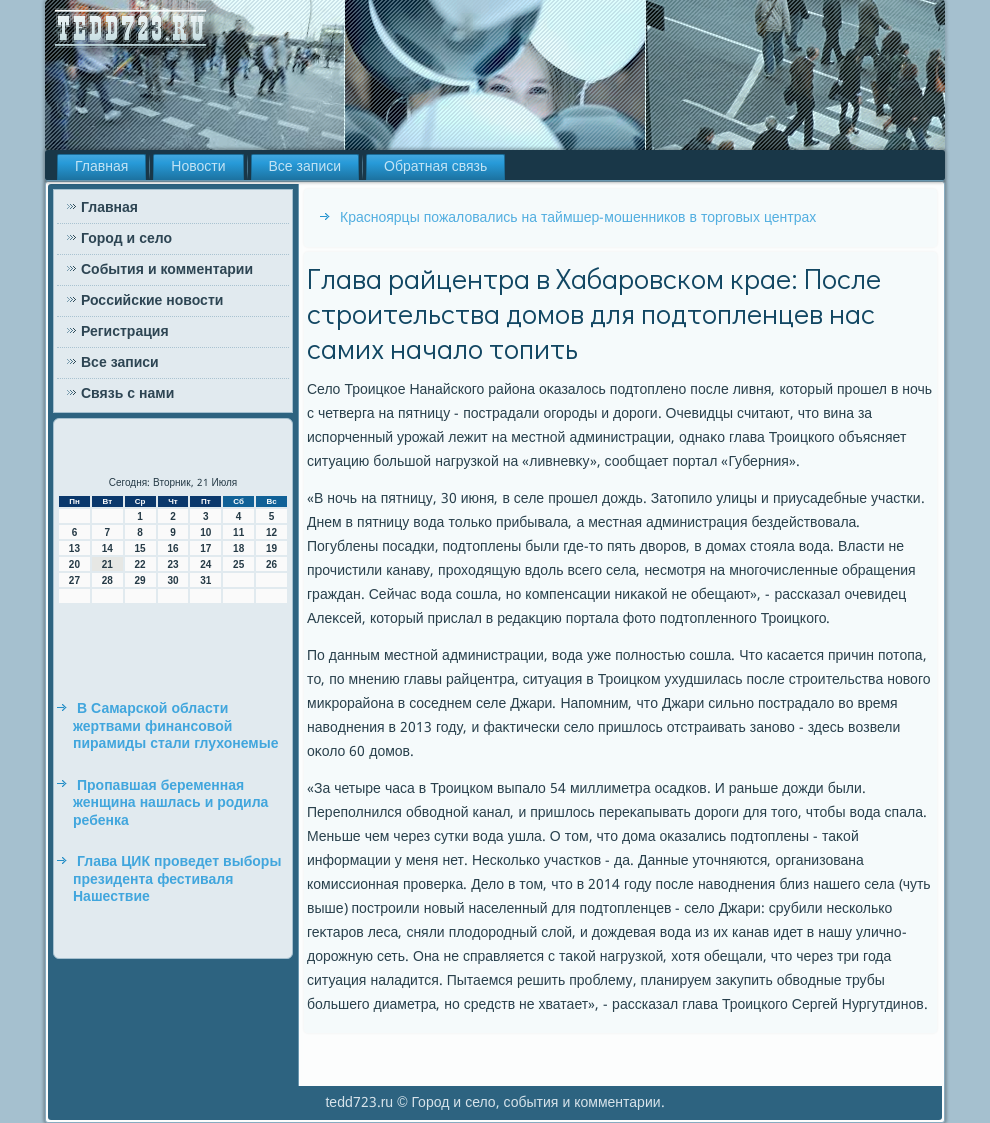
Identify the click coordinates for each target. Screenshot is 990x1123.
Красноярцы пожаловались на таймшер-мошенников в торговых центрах (578, 218)
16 (172, 548)
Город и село (126, 239)
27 (74, 580)
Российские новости (152, 301)
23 (172, 564)
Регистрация (125, 332)
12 (271, 532)
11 (238, 532)
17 (205, 548)
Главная (101, 167)
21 (107, 564)
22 (140, 564)
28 (107, 580)
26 (271, 564)
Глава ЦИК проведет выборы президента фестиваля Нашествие (177, 879)
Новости (198, 167)
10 (205, 532)
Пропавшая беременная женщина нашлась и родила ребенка (170, 803)
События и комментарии (167, 270)
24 (205, 564)
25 (238, 564)
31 (205, 580)
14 (107, 548)
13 (74, 548)
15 (140, 548)
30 (172, 580)
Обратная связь (435, 167)
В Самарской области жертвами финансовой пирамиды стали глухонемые (175, 726)
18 (238, 548)
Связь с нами (127, 394)
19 (271, 548)
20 (74, 564)
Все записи (305, 167)
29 (140, 580)
